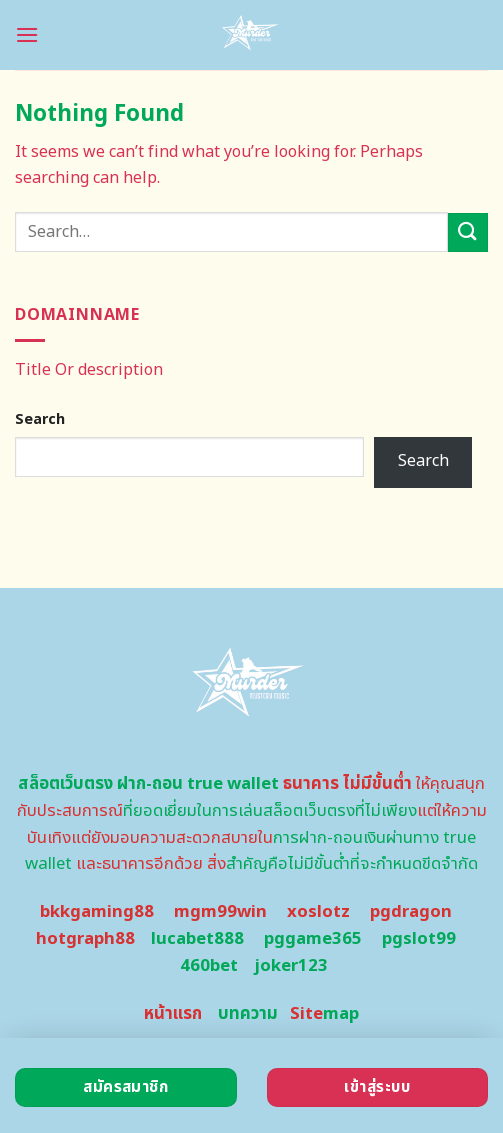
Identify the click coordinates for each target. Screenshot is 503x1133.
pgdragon (411, 912)
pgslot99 (419, 939)
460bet (209, 966)
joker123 (291, 966)
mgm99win (220, 912)
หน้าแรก (173, 1014)
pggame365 (313, 939)
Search (40, 419)
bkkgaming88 (97, 912)
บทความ (248, 1014)
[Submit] (468, 232)
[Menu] (27, 34)
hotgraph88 (85, 939)
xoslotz (318, 912)
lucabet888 (197, 939)
